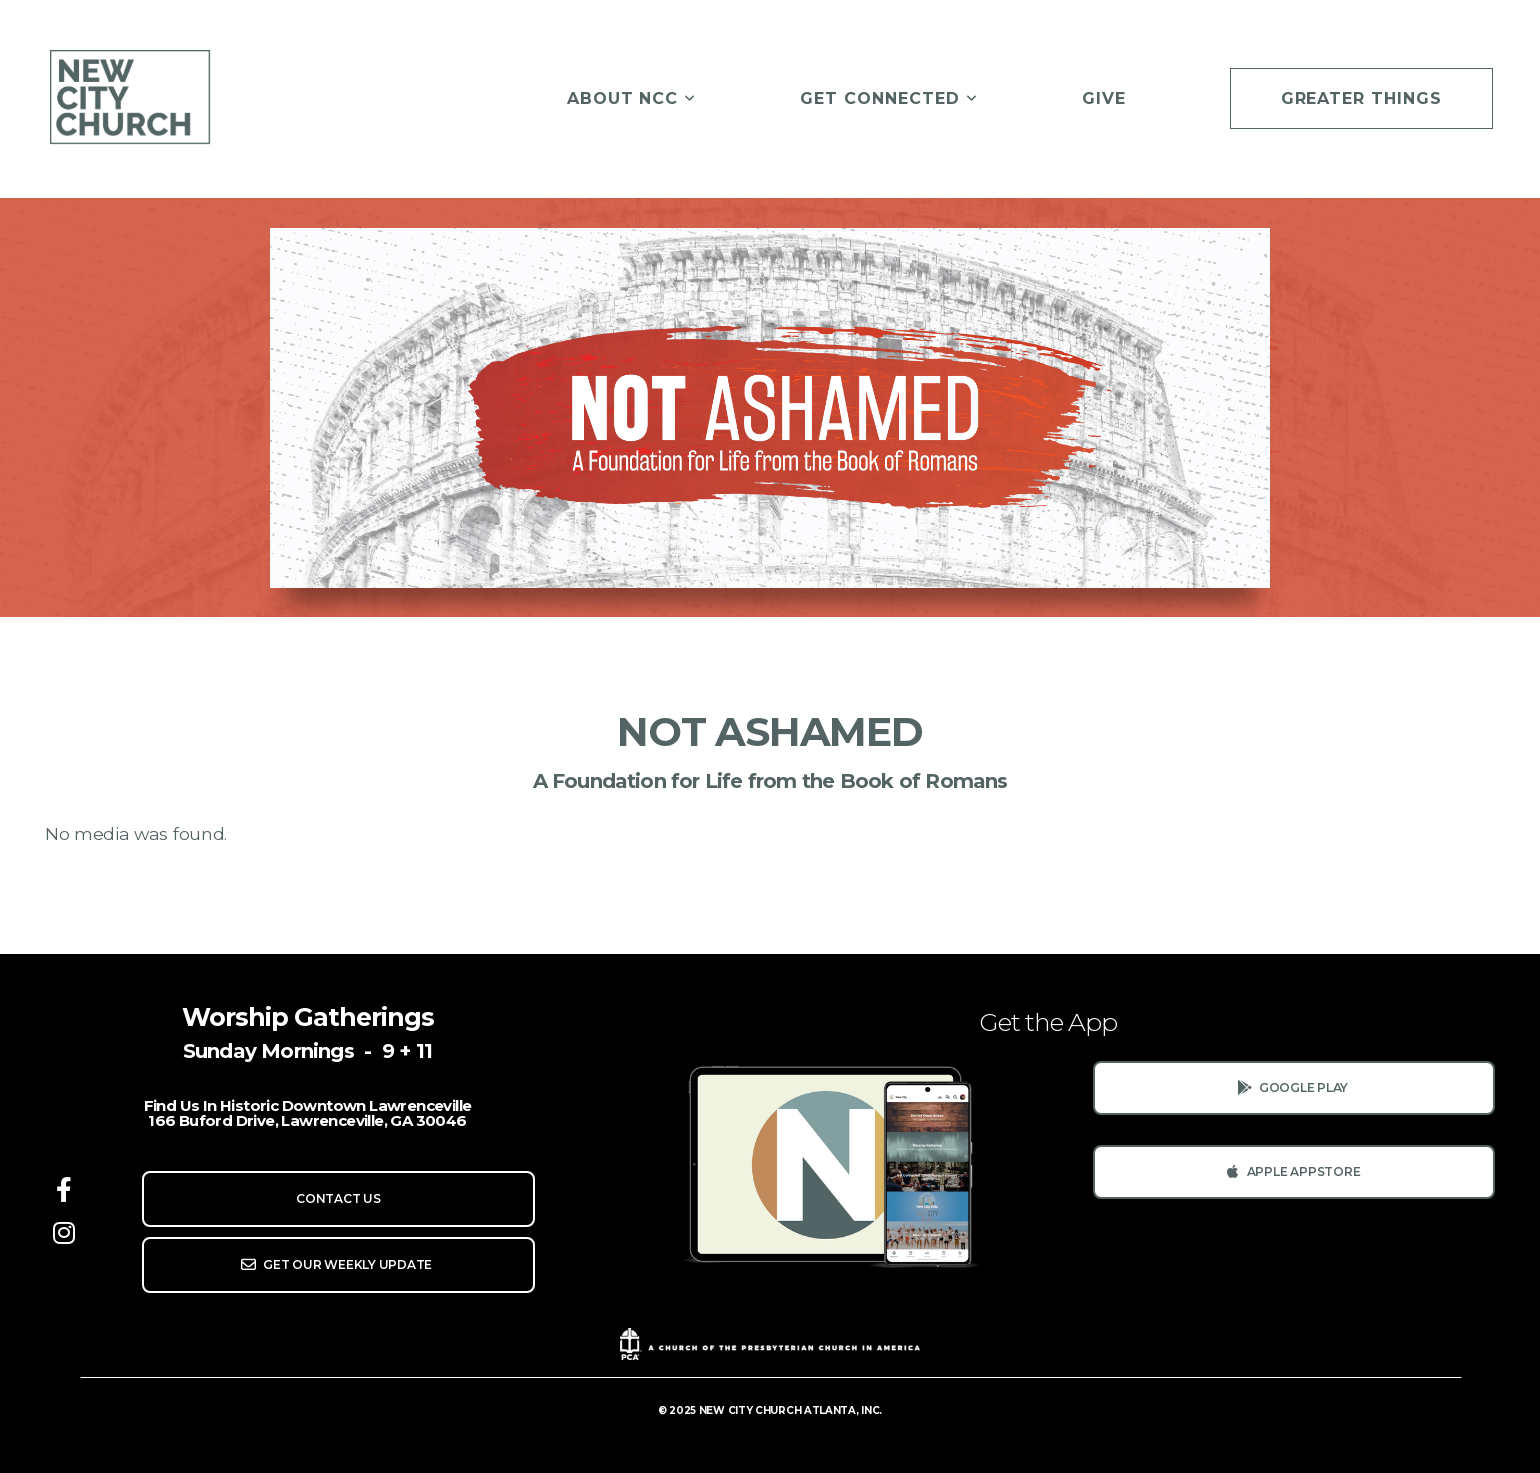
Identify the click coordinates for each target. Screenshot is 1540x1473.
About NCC (632, 98)
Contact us (338, 1198)
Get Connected (888, 98)
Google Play (1291, 1087)
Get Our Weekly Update (335, 1264)
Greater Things (1361, 98)
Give (1104, 98)
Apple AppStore (1291, 1171)
